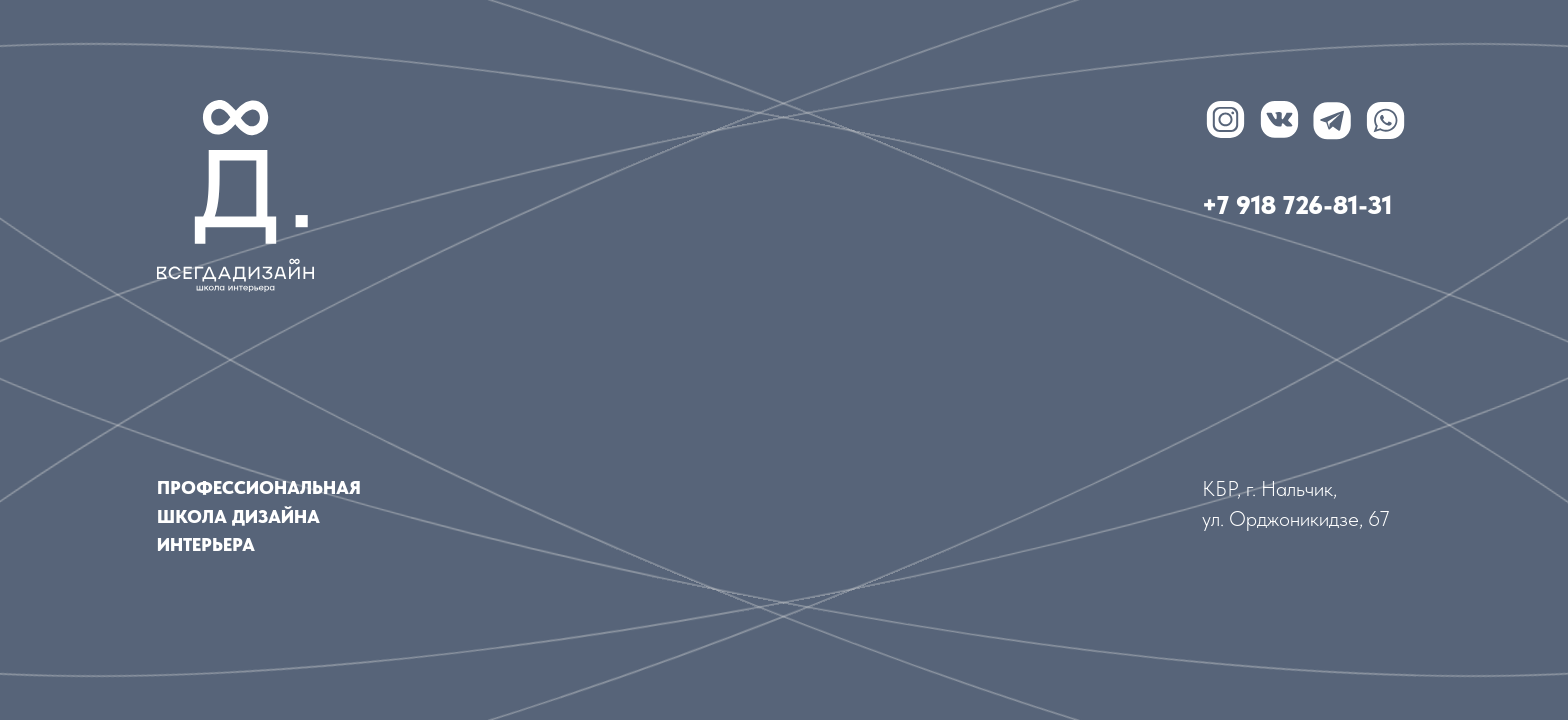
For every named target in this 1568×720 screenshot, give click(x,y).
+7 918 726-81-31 (1297, 205)
